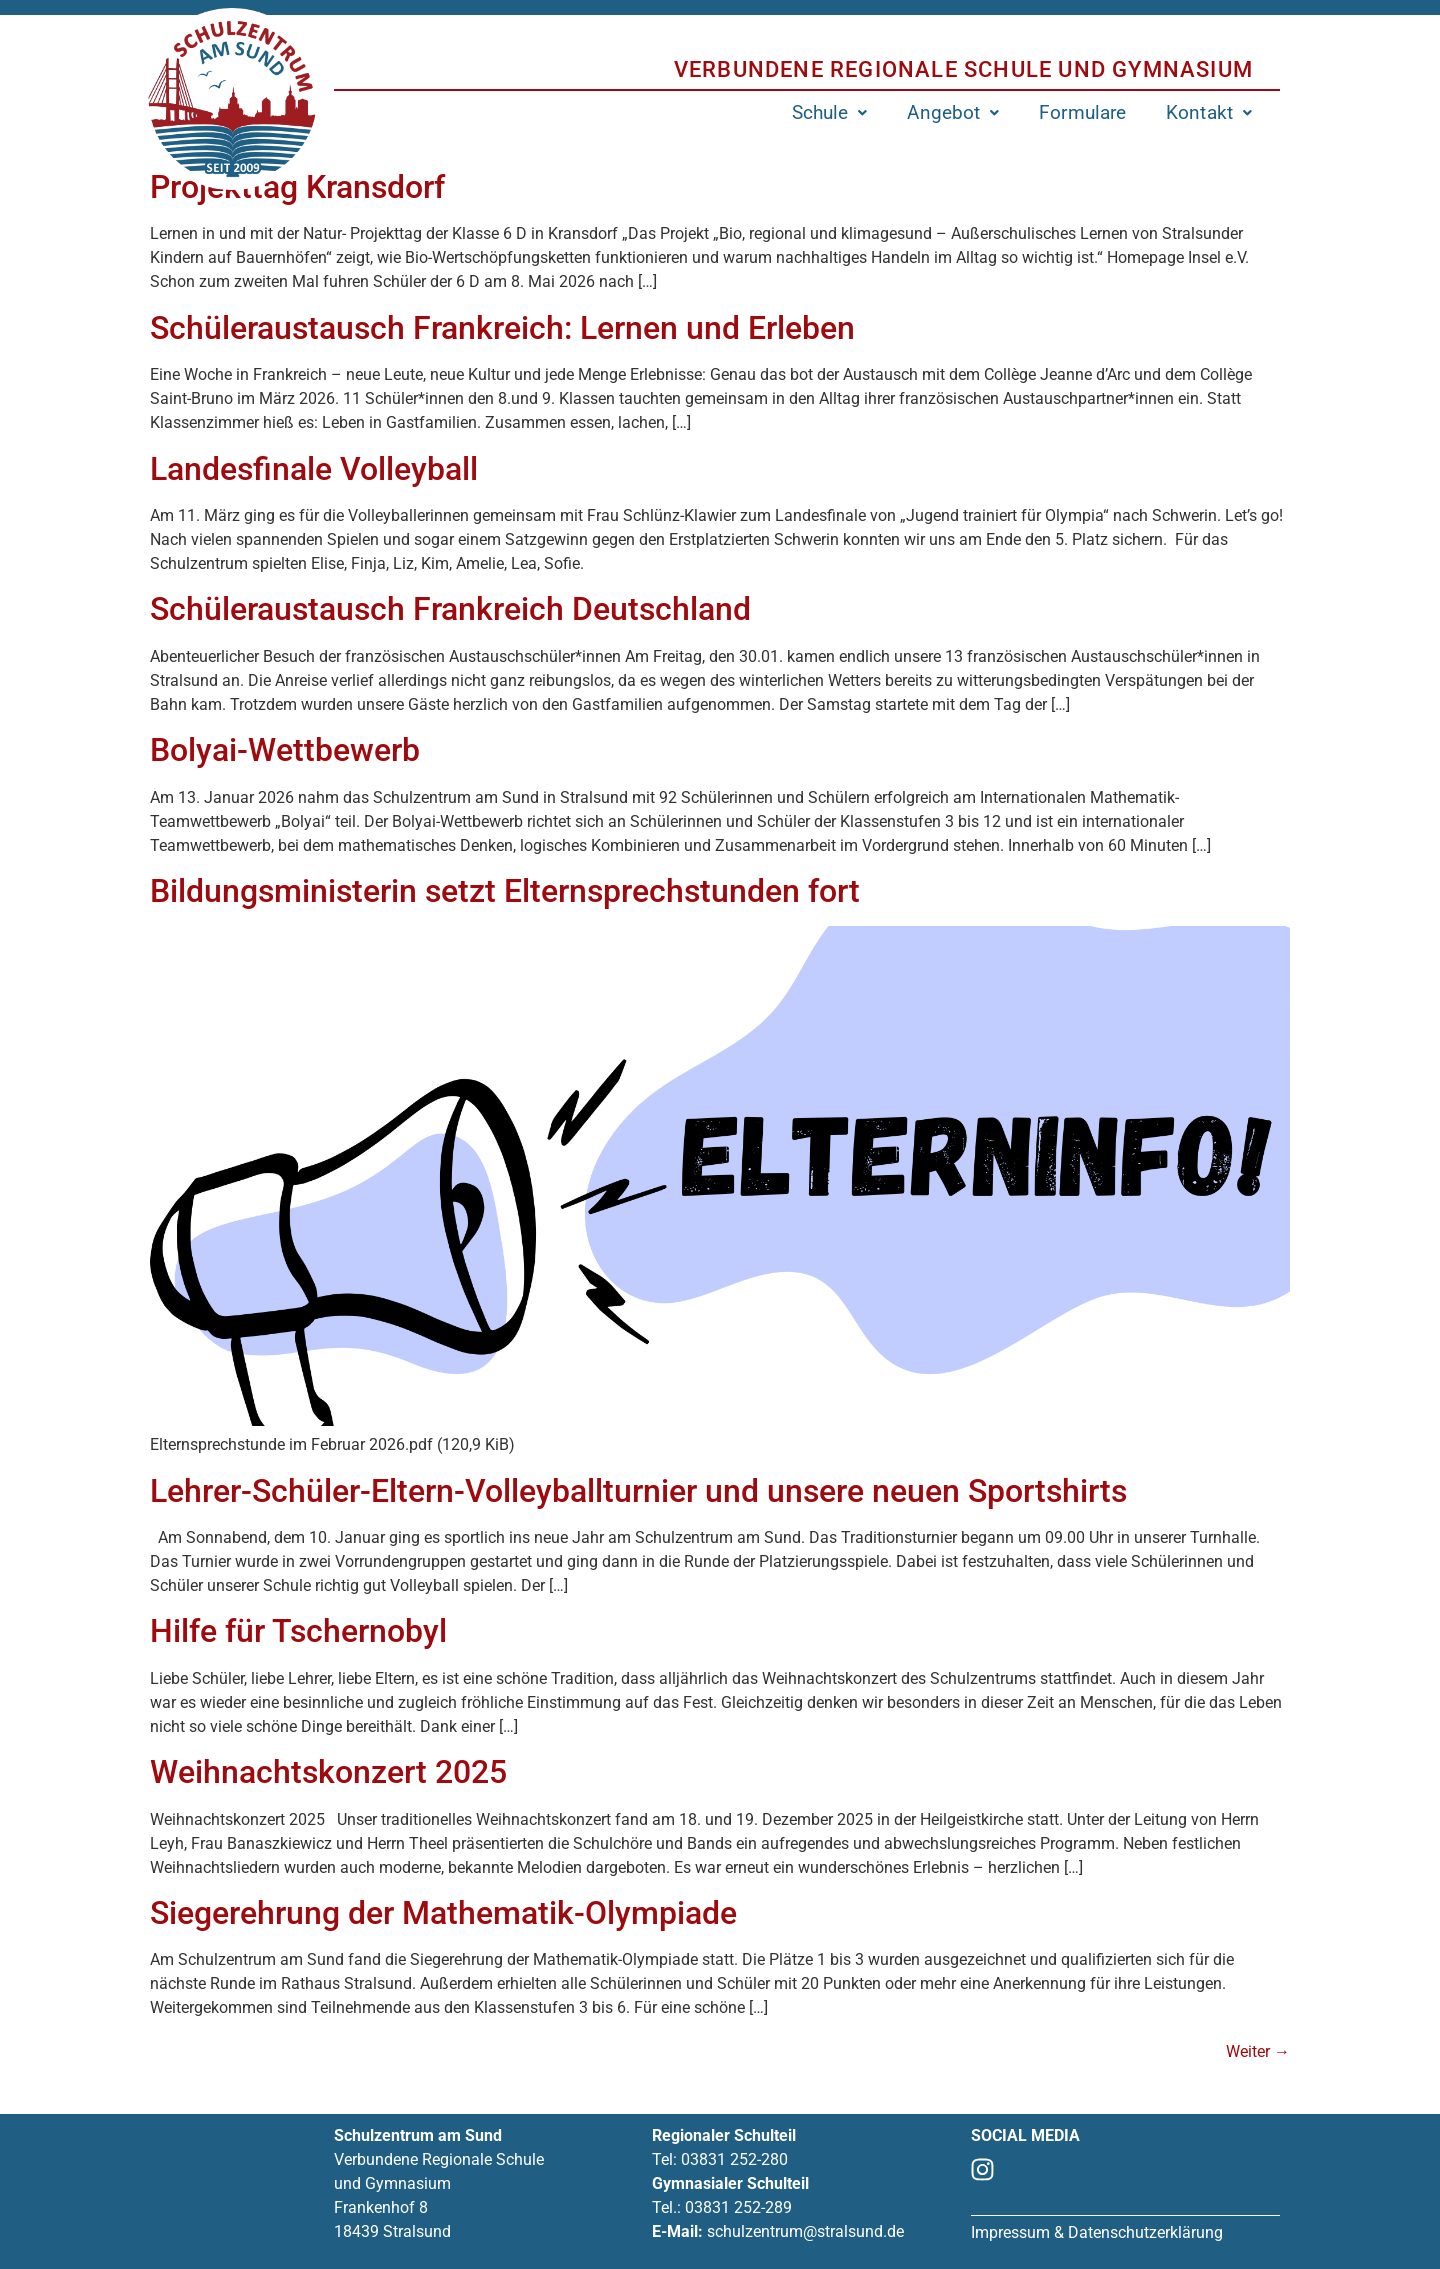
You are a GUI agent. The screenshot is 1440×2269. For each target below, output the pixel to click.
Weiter (1258, 2051)
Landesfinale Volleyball (314, 469)
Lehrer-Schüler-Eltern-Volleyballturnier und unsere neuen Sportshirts (638, 1491)
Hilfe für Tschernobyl (298, 1631)
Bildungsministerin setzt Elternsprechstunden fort (505, 891)
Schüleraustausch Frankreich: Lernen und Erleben (502, 328)
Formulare (1082, 112)
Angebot (953, 112)
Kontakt (1209, 112)
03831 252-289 (738, 2207)
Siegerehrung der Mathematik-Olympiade (443, 1913)
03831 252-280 (734, 2159)
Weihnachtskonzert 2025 (328, 1772)
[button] (830, 112)
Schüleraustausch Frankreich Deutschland (450, 609)
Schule (830, 112)
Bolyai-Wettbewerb (285, 750)
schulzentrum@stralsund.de (805, 2231)
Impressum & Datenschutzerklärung (1097, 2232)
